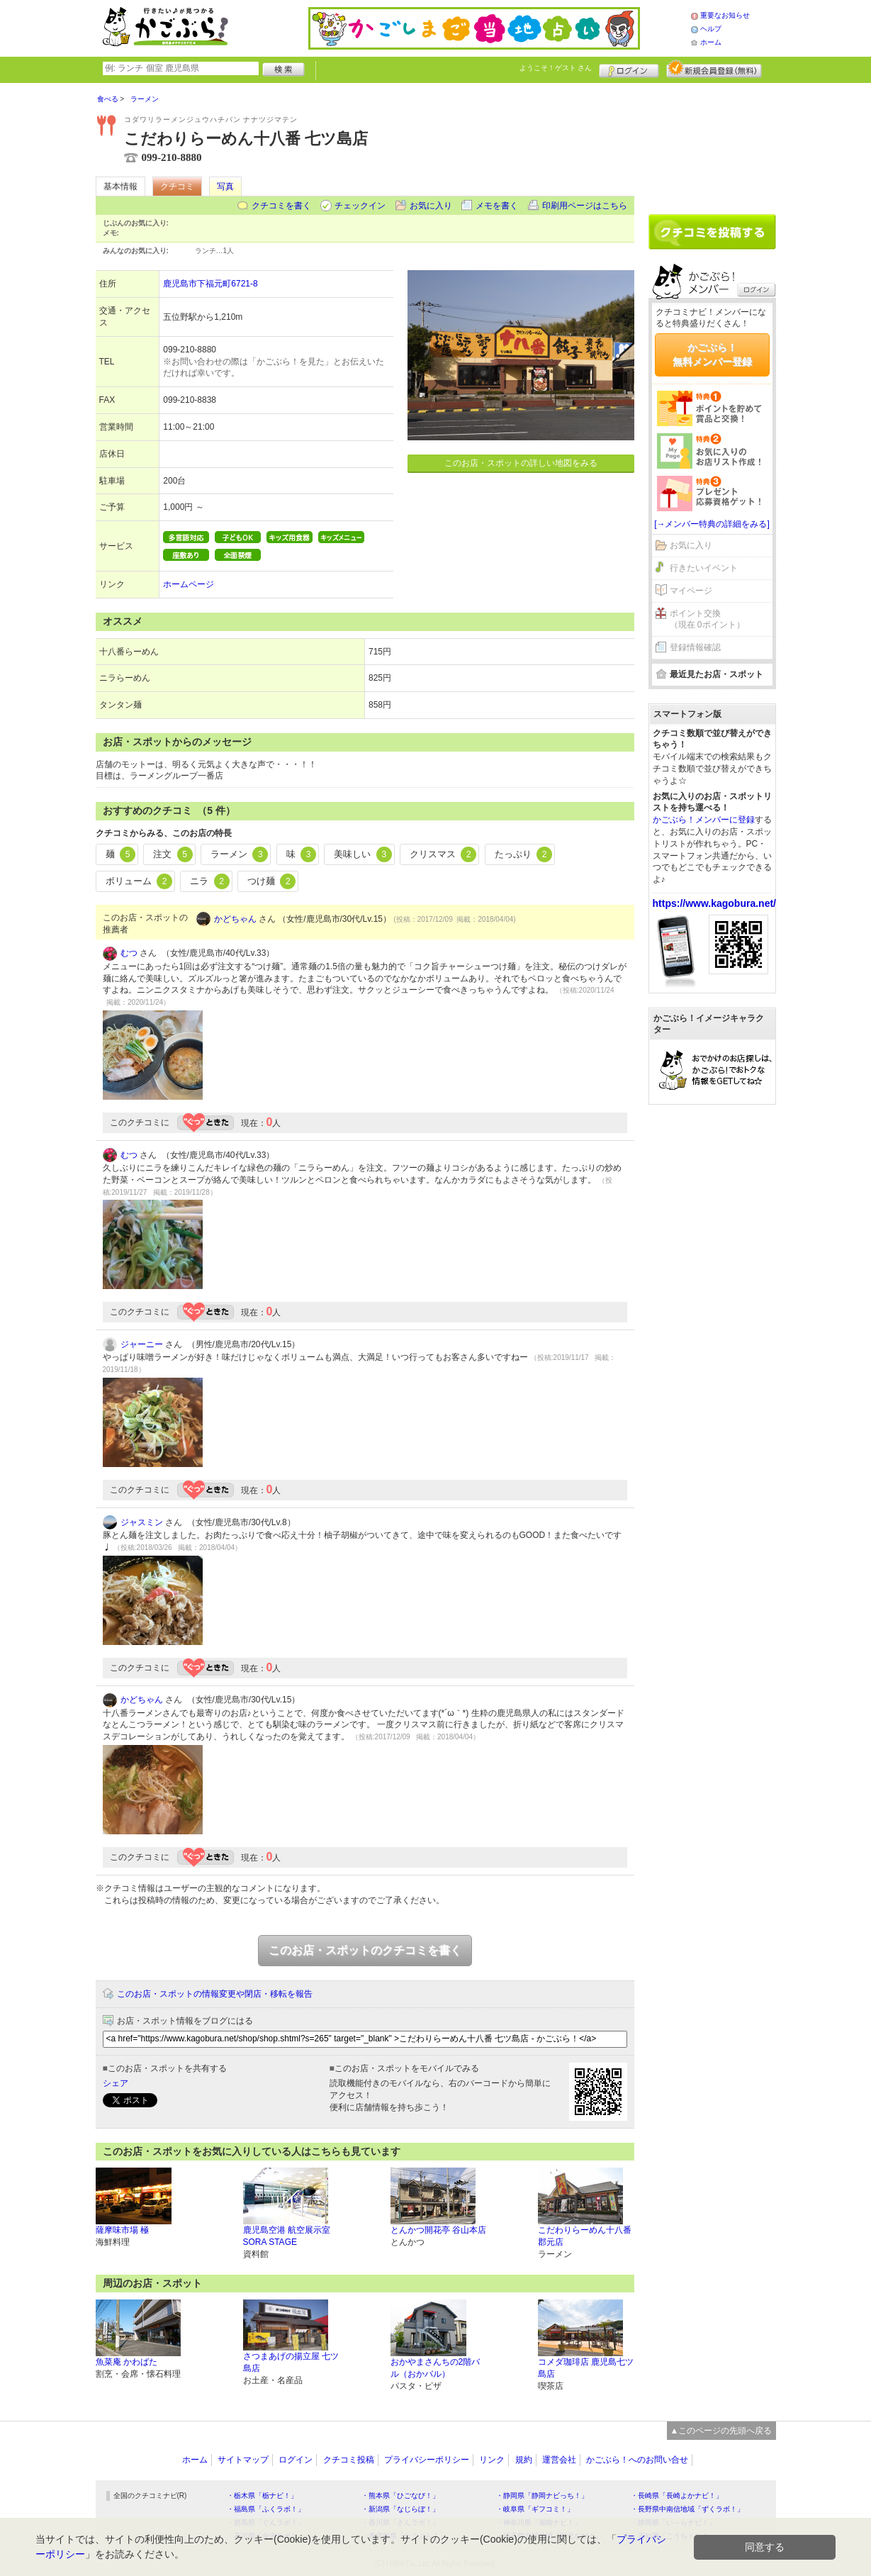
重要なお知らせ (725, 15)
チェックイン (360, 206)
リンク (492, 2460)
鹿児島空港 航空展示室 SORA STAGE (286, 2236)
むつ (128, 953)
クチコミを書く (281, 206)
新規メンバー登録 (714, 69)
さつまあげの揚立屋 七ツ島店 (291, 2362)
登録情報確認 (695, 647)
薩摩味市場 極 (122, 2230)
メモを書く (497, 206)
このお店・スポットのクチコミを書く (365, 1950)
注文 (173, 854)
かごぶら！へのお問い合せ (637, 2460)
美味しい (363, 854)
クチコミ (177, 186)
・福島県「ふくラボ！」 (266, 2509)
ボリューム (139, 881)
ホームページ (188, 584)
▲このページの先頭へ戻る (721, 2431)
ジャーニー (141, 1344)
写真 (225, 186)
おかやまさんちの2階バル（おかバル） (435, 2368)
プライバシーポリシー (426, 2460)
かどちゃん (235, 919)
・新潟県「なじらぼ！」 (400, 2509)
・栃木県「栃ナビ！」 (262, 2495)
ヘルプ (710, 29)
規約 (523, 2460)
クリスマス (443, 854)
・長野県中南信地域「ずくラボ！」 (687, 2509)
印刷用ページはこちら (584, 206)
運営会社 (559, 2460)
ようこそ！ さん (555, 68)
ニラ (210, 881)
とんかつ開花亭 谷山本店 (438, 2230)
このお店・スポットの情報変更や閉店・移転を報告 (215, 1994)
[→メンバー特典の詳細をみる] (712, 524)
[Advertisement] (712, 143)
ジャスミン (141, 1522)
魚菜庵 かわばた (126, 2362)
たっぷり (524, 854)
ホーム (710, 42)
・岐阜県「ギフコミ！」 (535, 2509)
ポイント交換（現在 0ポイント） (707, 619)
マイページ (691, 591)
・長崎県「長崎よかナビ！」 (677, 2495)
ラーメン (239, 854)
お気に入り (431, 206)
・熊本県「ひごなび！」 (400, 2495)
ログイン (629, 69)
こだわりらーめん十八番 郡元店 (584, 2236)
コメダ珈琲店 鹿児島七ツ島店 (586, 2368)
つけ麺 (271, 881)
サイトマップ (243, 2460)
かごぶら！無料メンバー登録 (712, 354)
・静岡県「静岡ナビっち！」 (542, 2495)
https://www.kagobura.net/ (715, 903)
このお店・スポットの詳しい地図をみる (520, 463)
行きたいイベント (704, 568)
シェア (115, 2083)
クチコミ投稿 (348, 2460)
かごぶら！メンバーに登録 (704, 820)
